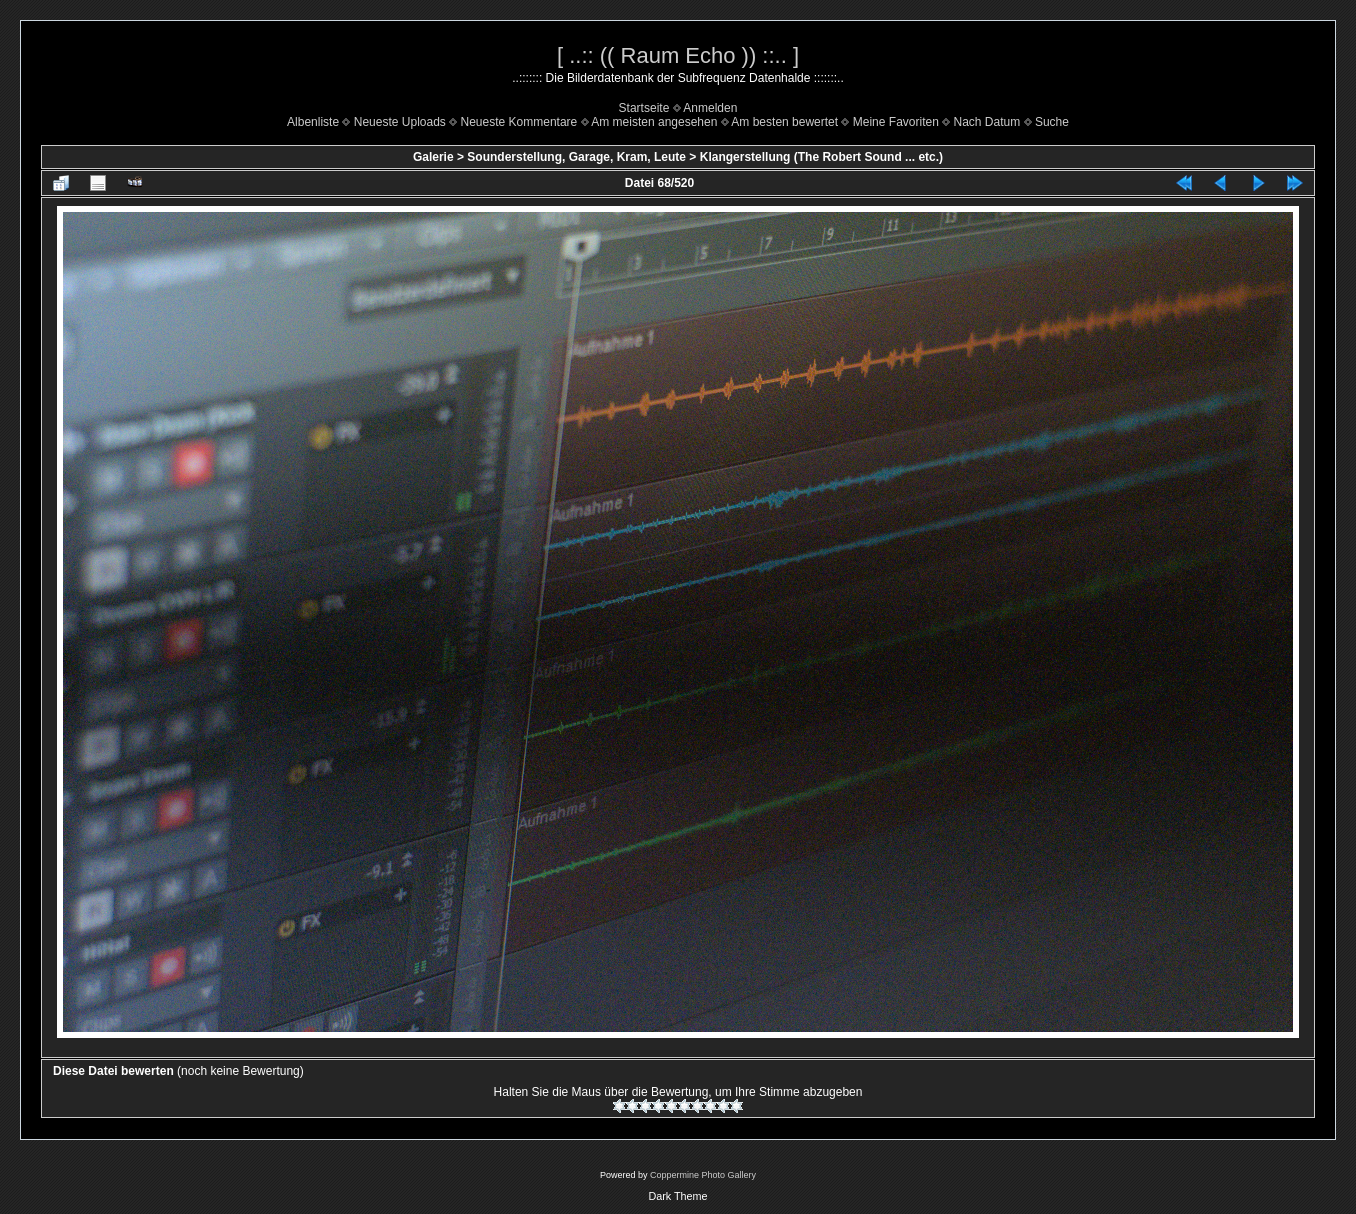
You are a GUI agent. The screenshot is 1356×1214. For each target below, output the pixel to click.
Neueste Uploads (400, 122)
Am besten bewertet (784, 122)
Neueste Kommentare (519, 122)
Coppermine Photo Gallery (703, 1175)
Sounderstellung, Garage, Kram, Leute (576, 157)
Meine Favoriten (896, 122)
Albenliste (313, 122)
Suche (1052, 122)
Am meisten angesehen (654, 122)
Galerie (433, 157)
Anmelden (710, 108)
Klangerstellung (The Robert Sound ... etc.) (821, 157)
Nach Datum (987, 122)
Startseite (644, 108)
